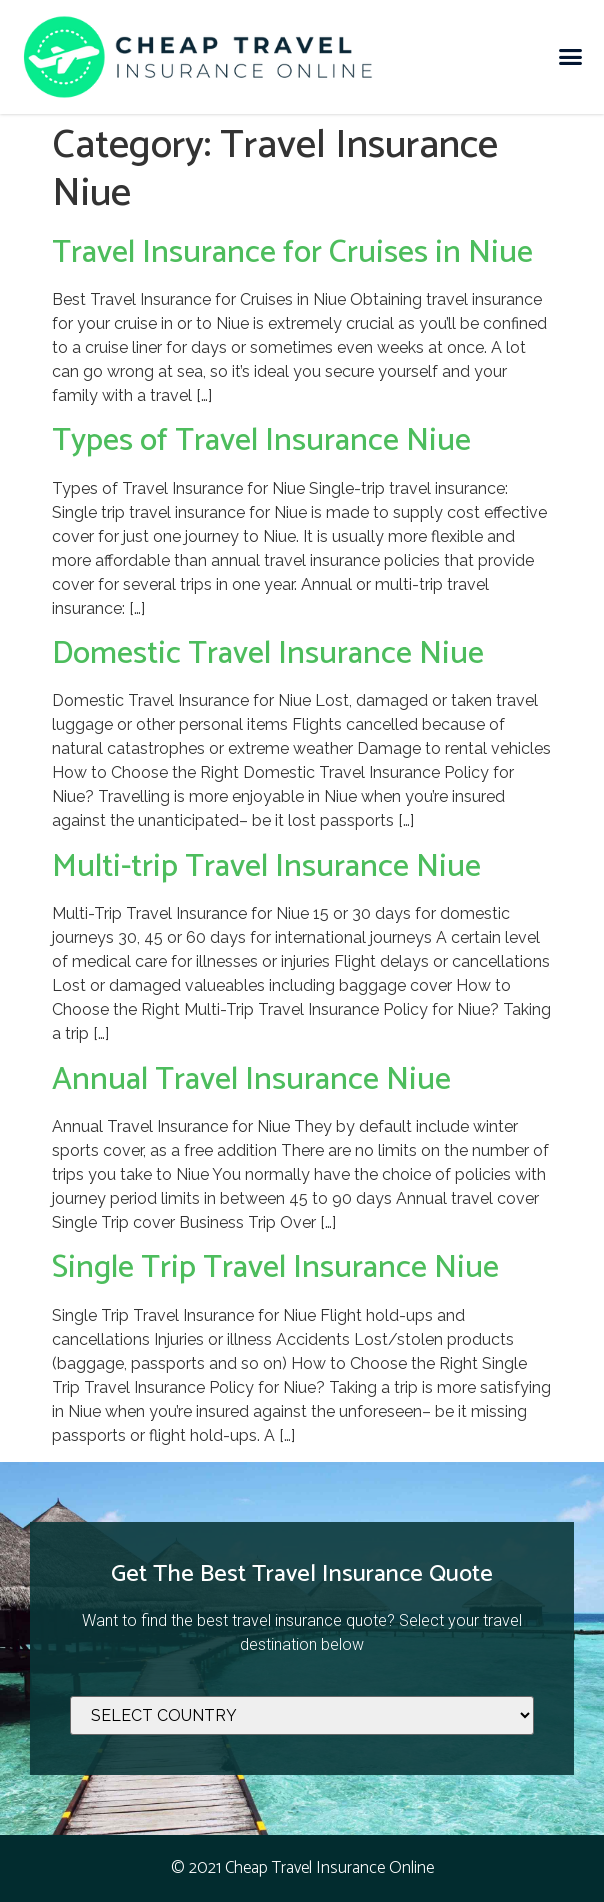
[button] (570, 57)
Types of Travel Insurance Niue (261, 441)
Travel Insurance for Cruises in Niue (292, 253)
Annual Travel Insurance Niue (251, 1080)
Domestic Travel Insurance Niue (268, 654)
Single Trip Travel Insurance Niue (275, 1268)
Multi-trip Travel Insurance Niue (266, 867)
